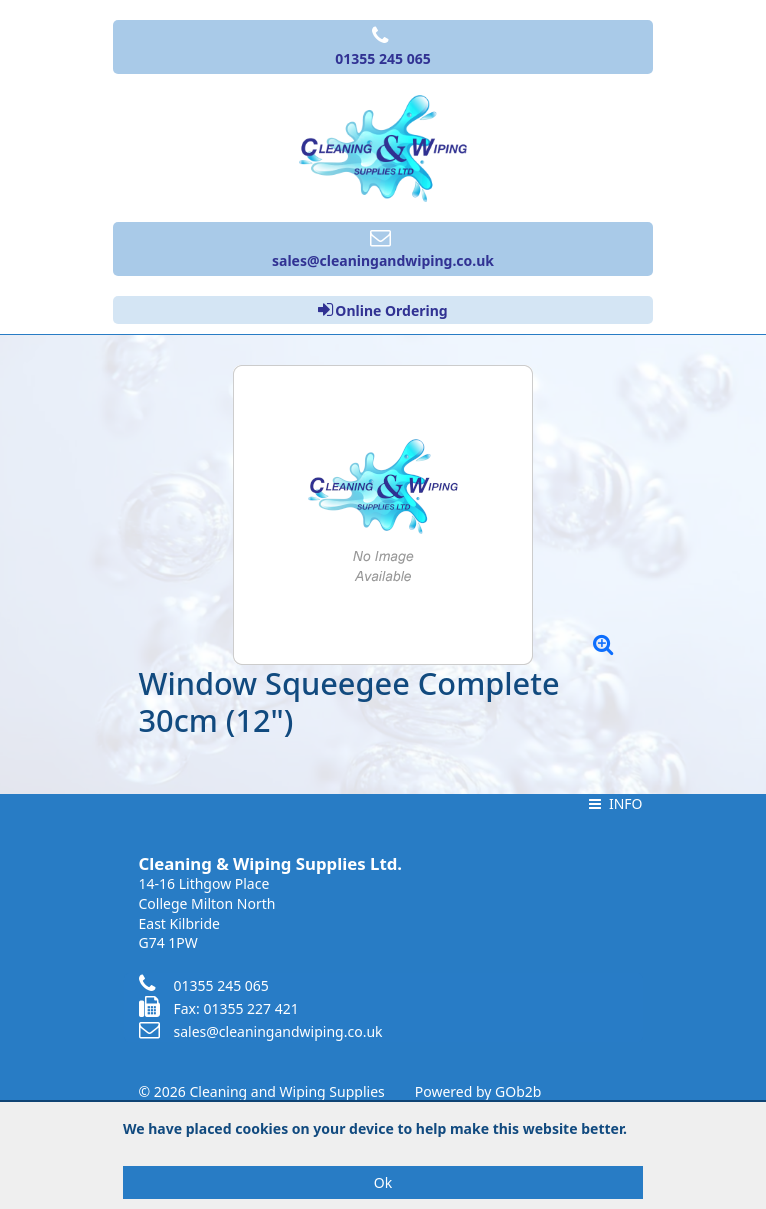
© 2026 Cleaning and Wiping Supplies (262, 1091)
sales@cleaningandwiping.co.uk (261, 1031)
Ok (383, 1182)
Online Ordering (382, 310)
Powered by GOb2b (478, 1091)
